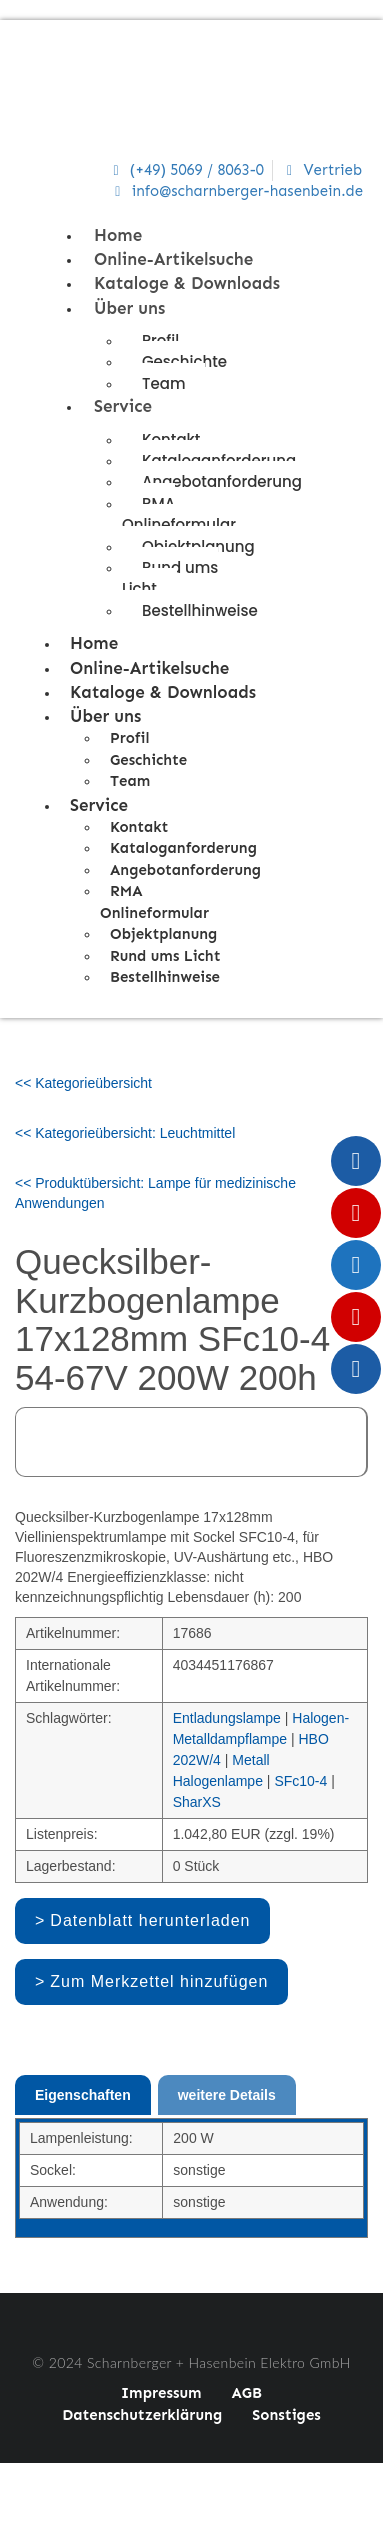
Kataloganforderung (183, 848)
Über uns (129, 308)
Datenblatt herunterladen (150, 1920)
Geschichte (184, 361)
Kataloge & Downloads (187, 283)
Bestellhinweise (200, 610)
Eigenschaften (83, 2095)
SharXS (197, 1802)
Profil (130, 738)
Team (163, 383)
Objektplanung (163, 934)
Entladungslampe (227, 1718)
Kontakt (139, 827)
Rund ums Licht (170, 578)
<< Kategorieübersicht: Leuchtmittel (125, 1133)
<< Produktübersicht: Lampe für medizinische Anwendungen (155, 1193)
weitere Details (227, 2095)
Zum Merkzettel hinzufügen (159, 1981)
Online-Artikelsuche (173, 259)
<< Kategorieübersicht (83, 1083)
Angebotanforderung (222, 481)
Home (118, 235)
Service (123, 406)
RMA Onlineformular (179, 514)
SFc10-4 (300, 1781)
